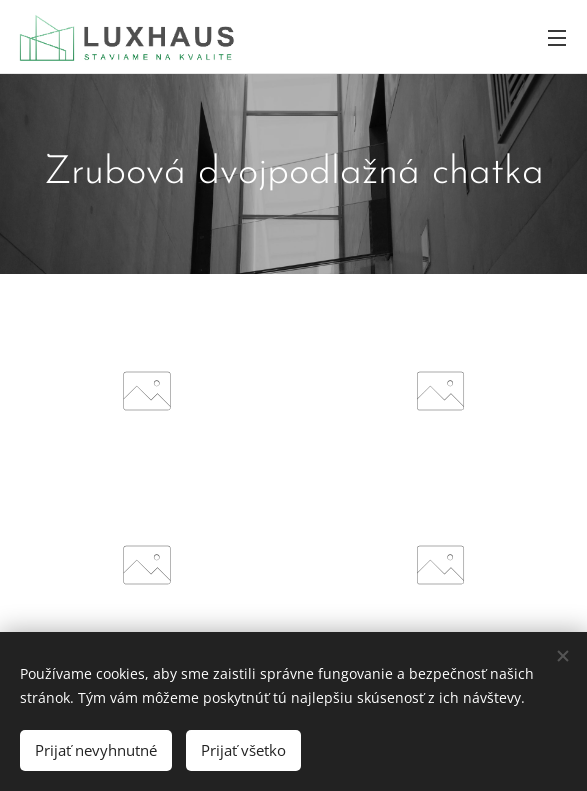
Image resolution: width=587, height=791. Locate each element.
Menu (557, 38)
